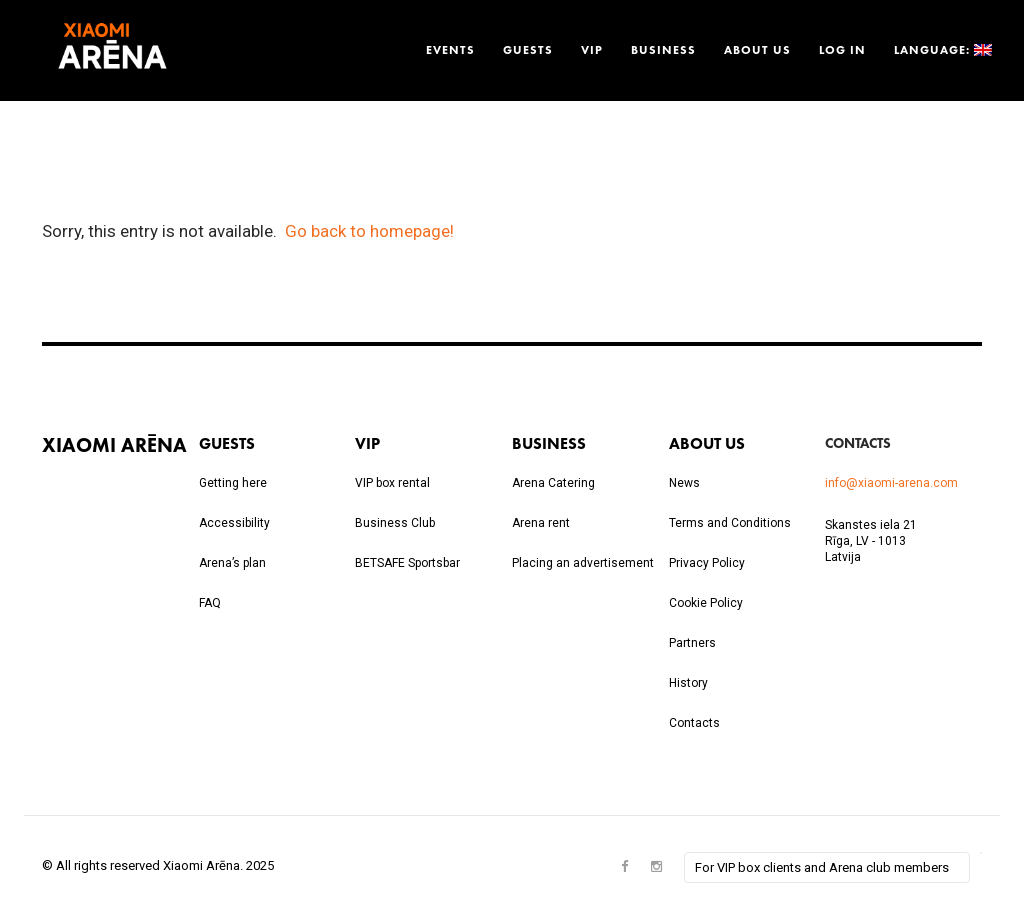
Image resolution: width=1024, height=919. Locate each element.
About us (757, 49)
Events (450, 49)
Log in (842, 49)
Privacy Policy (707, 563)
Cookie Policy (706, 603)
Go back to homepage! (369, 231)
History (688, 683)
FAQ (210, 603)
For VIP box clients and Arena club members (822, 867)
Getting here (233, 483)
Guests (528, 49)
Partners (692, 643)
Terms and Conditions (730, 523)
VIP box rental (392, 483)
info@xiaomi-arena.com (891, 483)
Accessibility (234, 523)
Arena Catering (553, 483)
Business (663, 49)
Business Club (395, 523)
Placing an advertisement (583, 563)
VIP (592, 49)
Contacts (694, 723)
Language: (941, 49)
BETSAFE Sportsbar (407, 563)
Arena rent (541, 523)
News (684, 483)
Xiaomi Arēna (114, 444)
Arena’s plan (232, 563)
